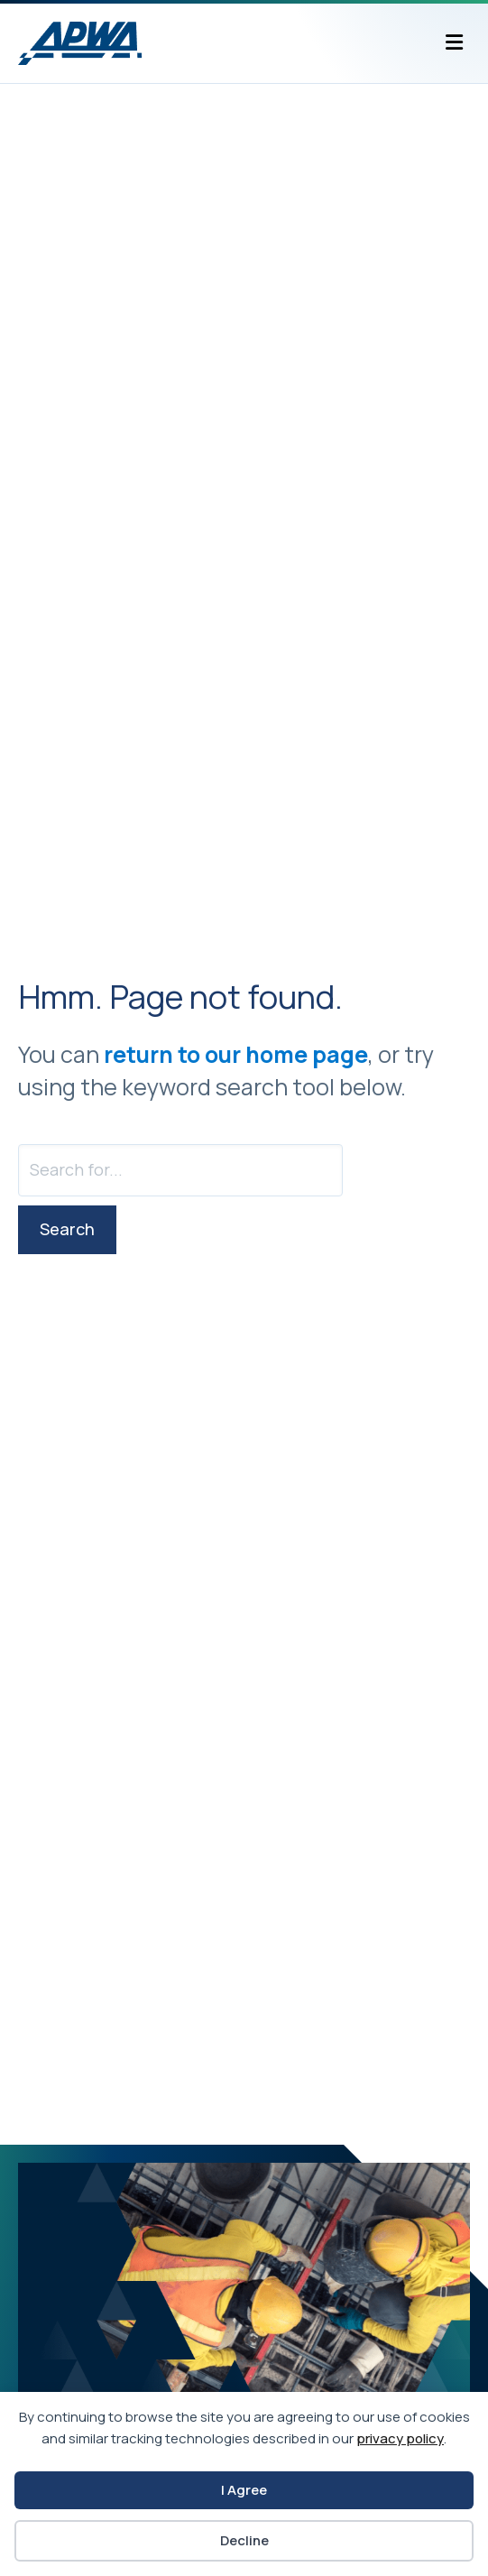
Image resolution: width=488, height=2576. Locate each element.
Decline (244, 2540)
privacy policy (400, 2438)
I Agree (244, 2489)
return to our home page (236, 1054)
